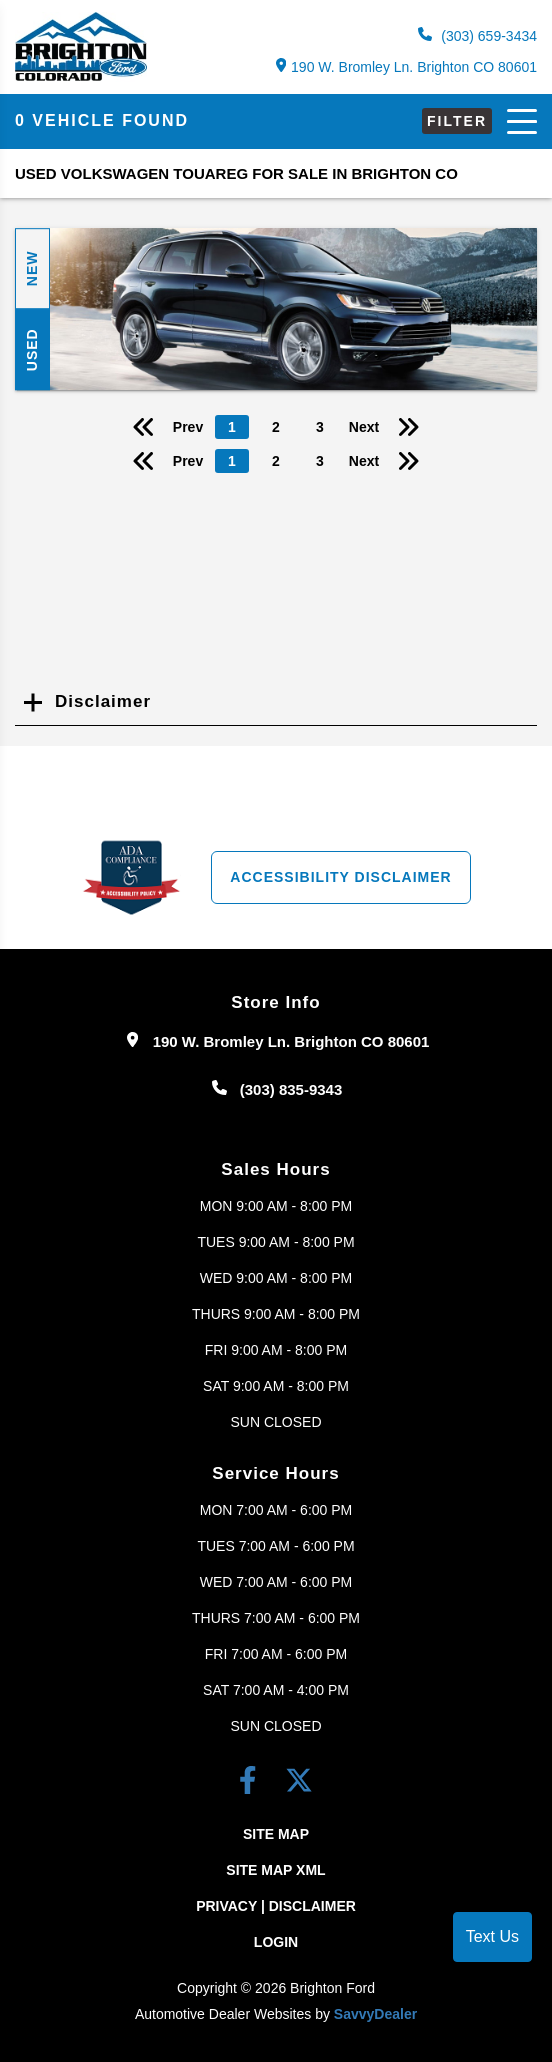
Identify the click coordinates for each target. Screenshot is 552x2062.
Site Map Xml (275, 1870)
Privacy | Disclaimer (276, 1906)
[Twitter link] (299, 1784)
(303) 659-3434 (477, 35)
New (32, 269)
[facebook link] (251, 1784)
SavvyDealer (375, 2014)
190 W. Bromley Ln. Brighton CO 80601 (406, 66)
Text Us (492, 1936)
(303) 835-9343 (291, 1089)
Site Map (276, 1834)
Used (32, 349)
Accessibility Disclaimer (340, 877)
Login (276, 1942)
